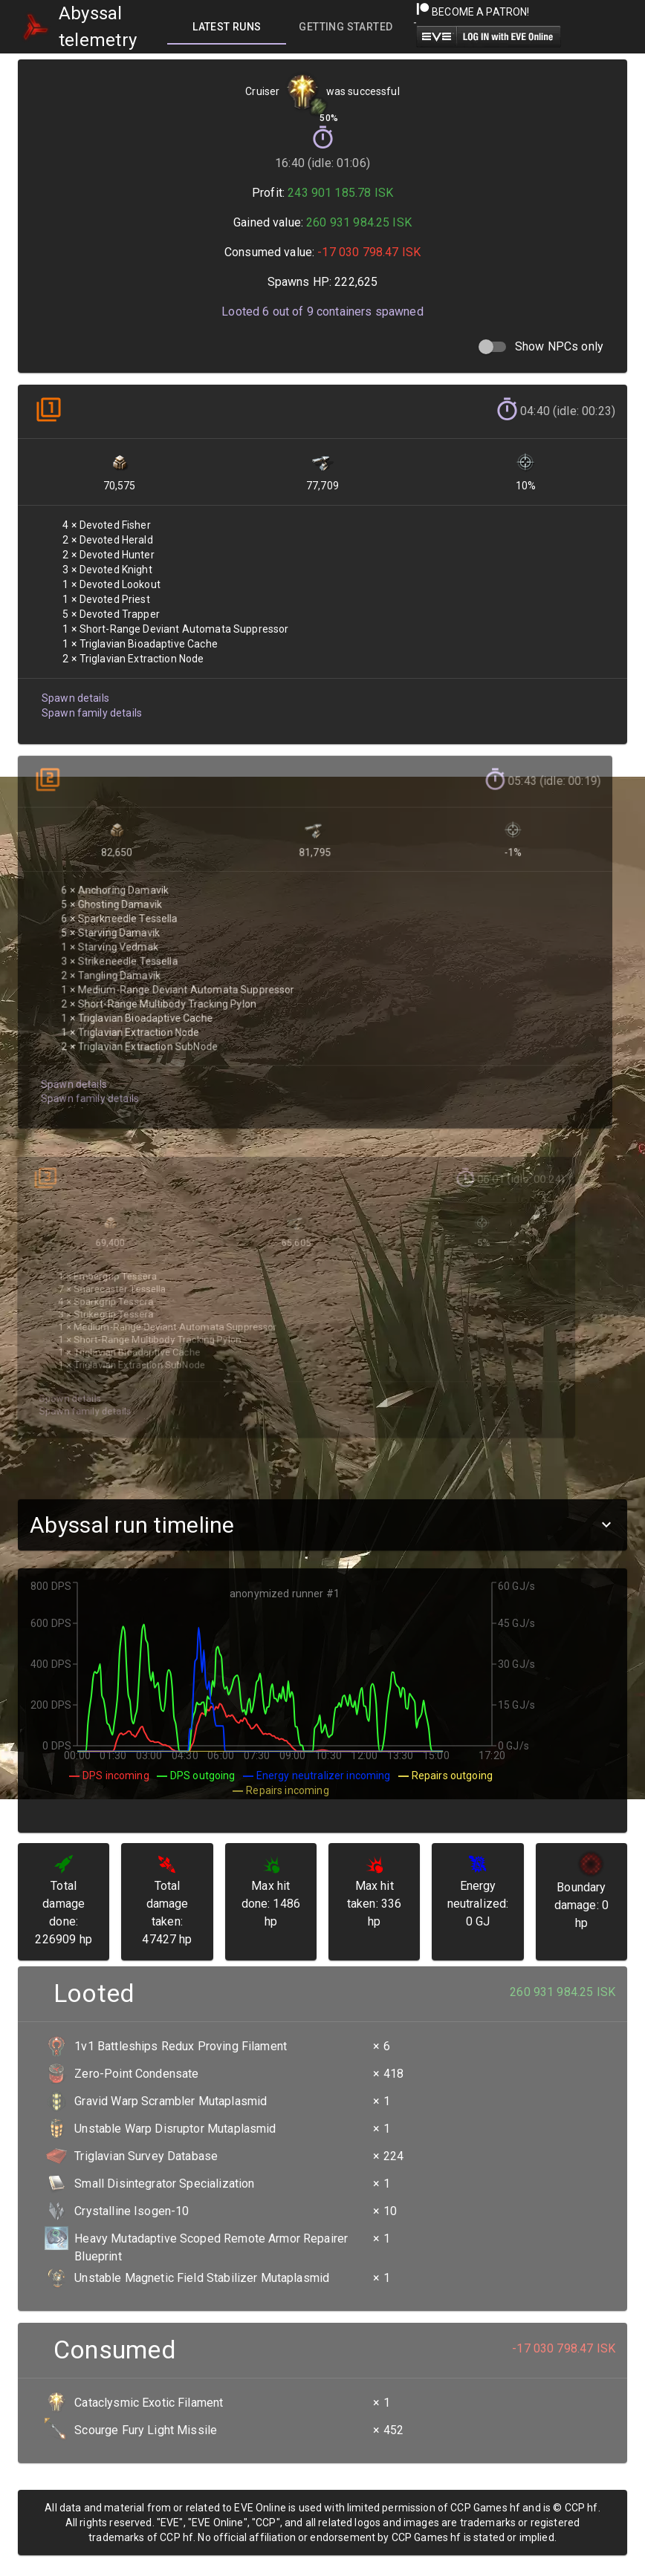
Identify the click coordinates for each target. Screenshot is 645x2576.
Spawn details (74, 688)
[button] (322, 1525)
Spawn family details (90, 702)
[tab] (226, 27)
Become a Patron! (473, 12)
